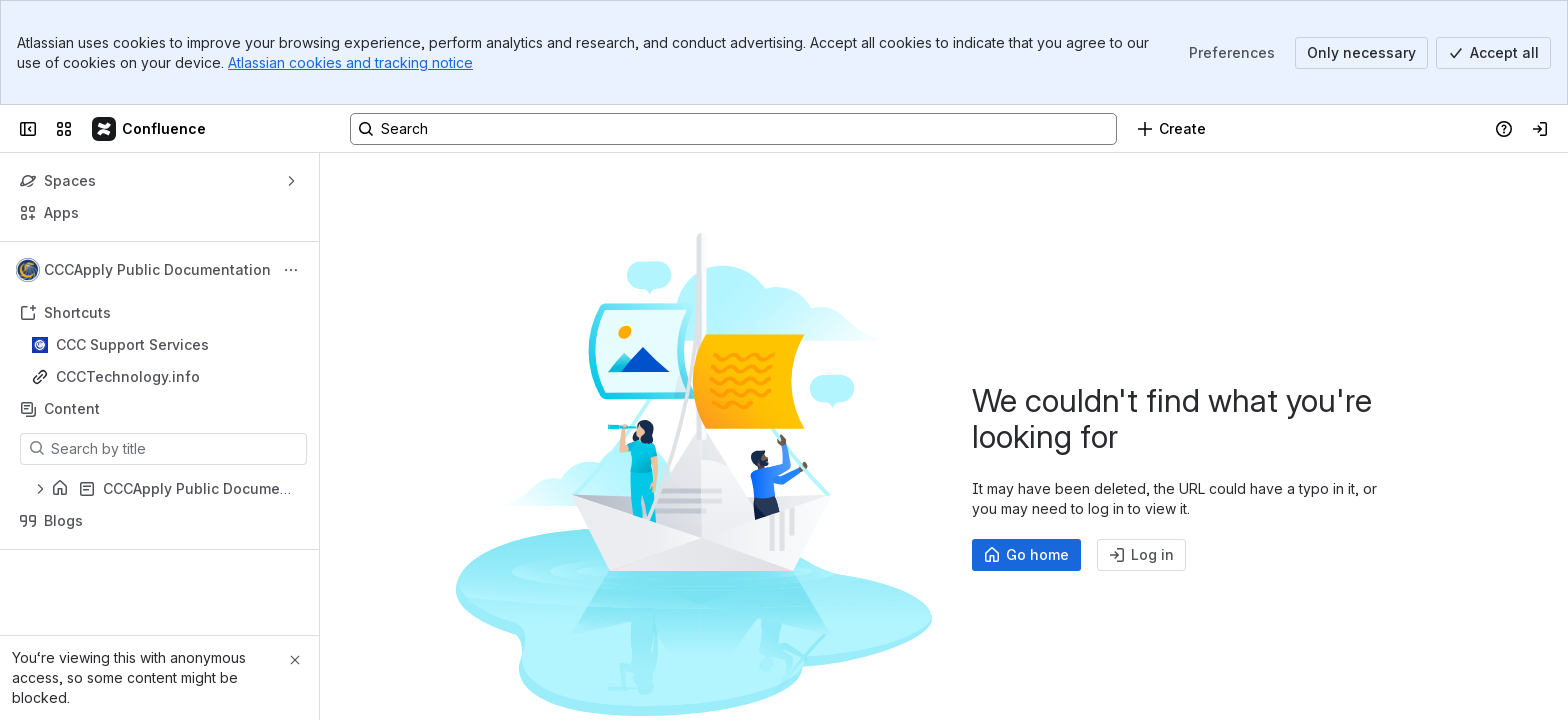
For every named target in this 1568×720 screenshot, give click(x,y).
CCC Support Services (132, 344)
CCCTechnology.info (128, 376)
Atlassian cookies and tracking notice (350, 62)
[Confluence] (150, 129)
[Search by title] (175, 449)
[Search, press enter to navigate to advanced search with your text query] (733, 129)
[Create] (1171, 129)
